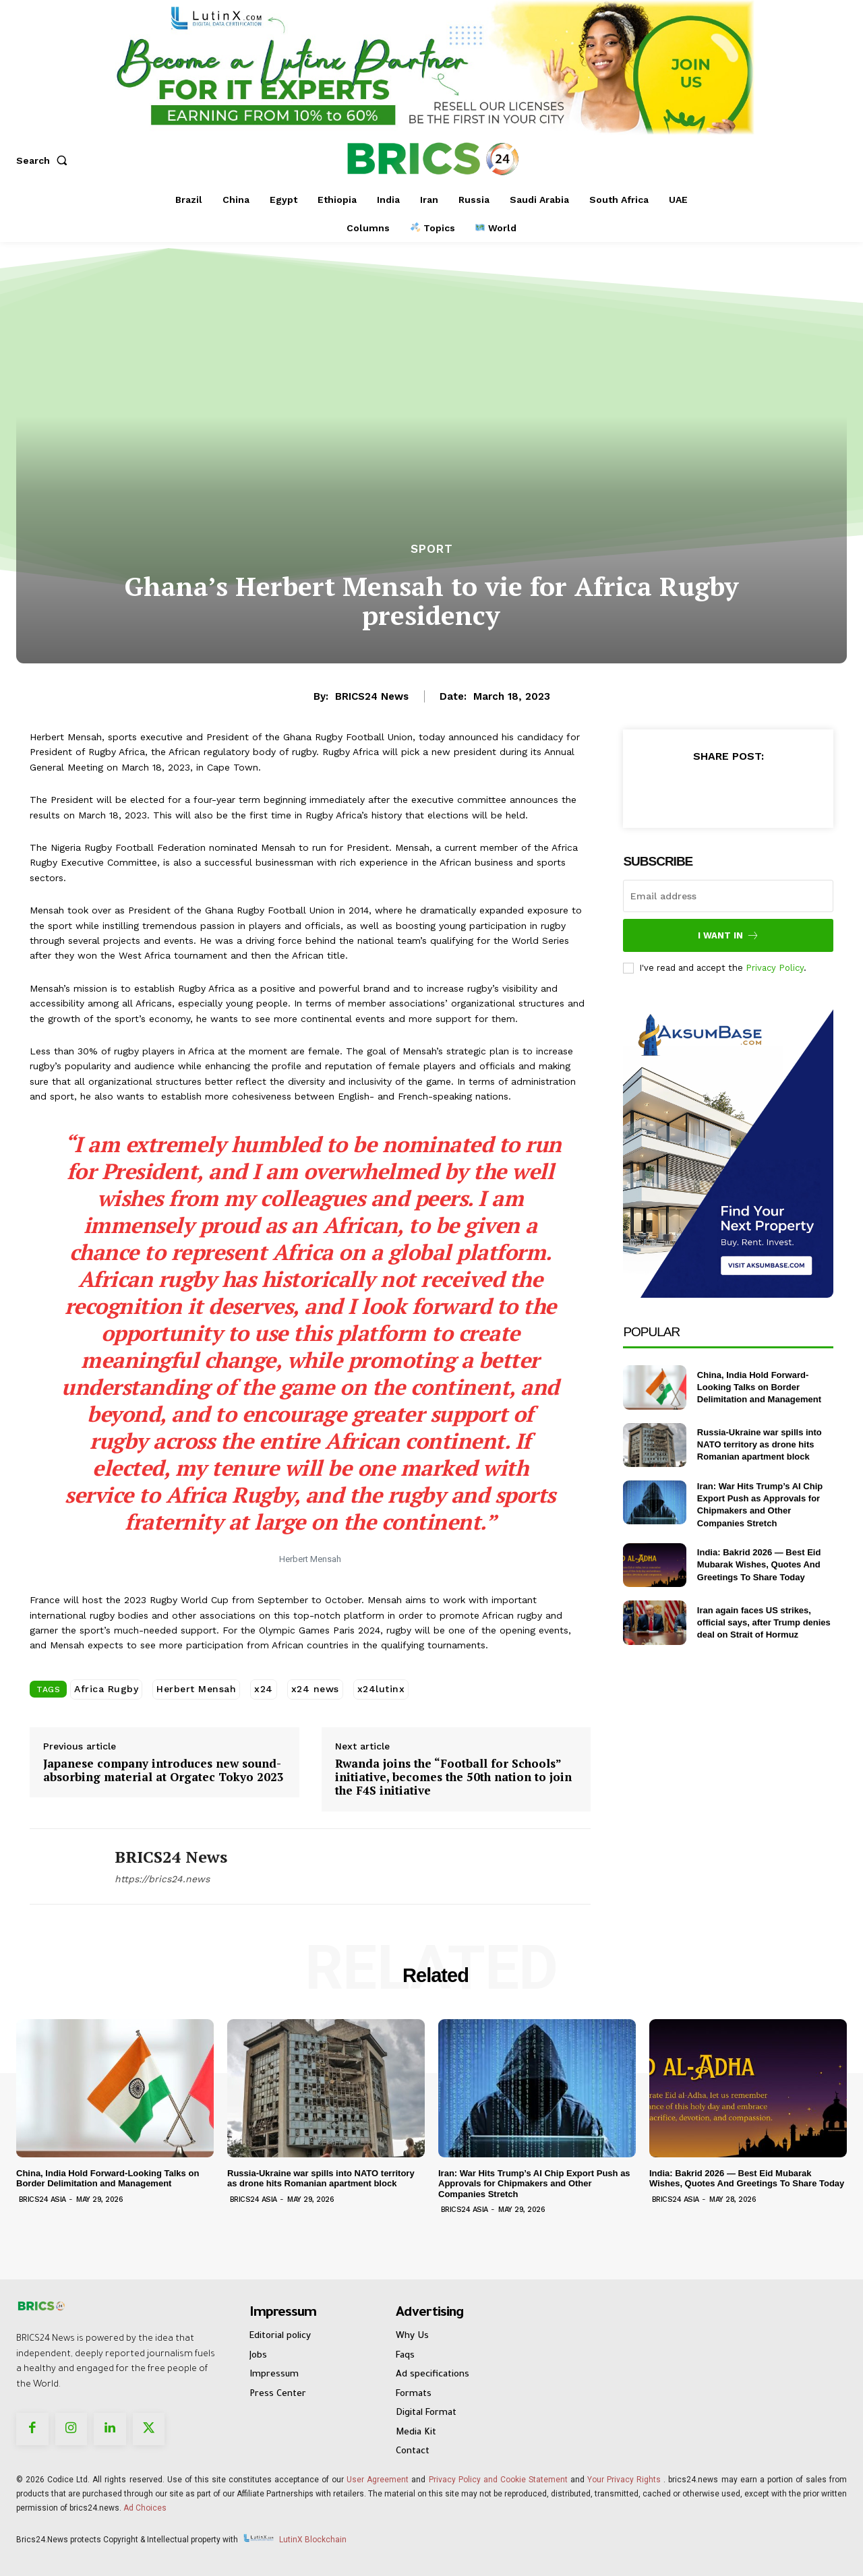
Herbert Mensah (196, 1688)
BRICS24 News (372, 696)
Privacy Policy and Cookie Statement (498, 2479)
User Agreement (378, 2479)
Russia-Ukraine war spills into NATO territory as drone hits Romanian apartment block (759, 1444)
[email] (728, 896)
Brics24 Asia (42, 2199)
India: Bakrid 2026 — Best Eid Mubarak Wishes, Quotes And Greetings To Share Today (759, 1564)
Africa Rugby (106, 1688)
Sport (432, 549)
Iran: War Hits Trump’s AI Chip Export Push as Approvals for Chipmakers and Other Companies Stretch (534, 2183)
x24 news (315, 1688)
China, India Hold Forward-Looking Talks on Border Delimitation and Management (759, 1387)
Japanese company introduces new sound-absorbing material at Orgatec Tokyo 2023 (163, 1771)
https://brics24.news (162, 1879)
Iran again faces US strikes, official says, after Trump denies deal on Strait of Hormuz (764, 1622)
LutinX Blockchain (313, 2539)
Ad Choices (145, 2508)
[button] (44, 160)
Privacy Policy (775, 968)
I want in (728, 935)
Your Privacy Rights (624, 2479)
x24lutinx (381, 1688)
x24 (263, 1688)
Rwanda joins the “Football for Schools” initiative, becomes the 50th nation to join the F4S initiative (453, 1777)
